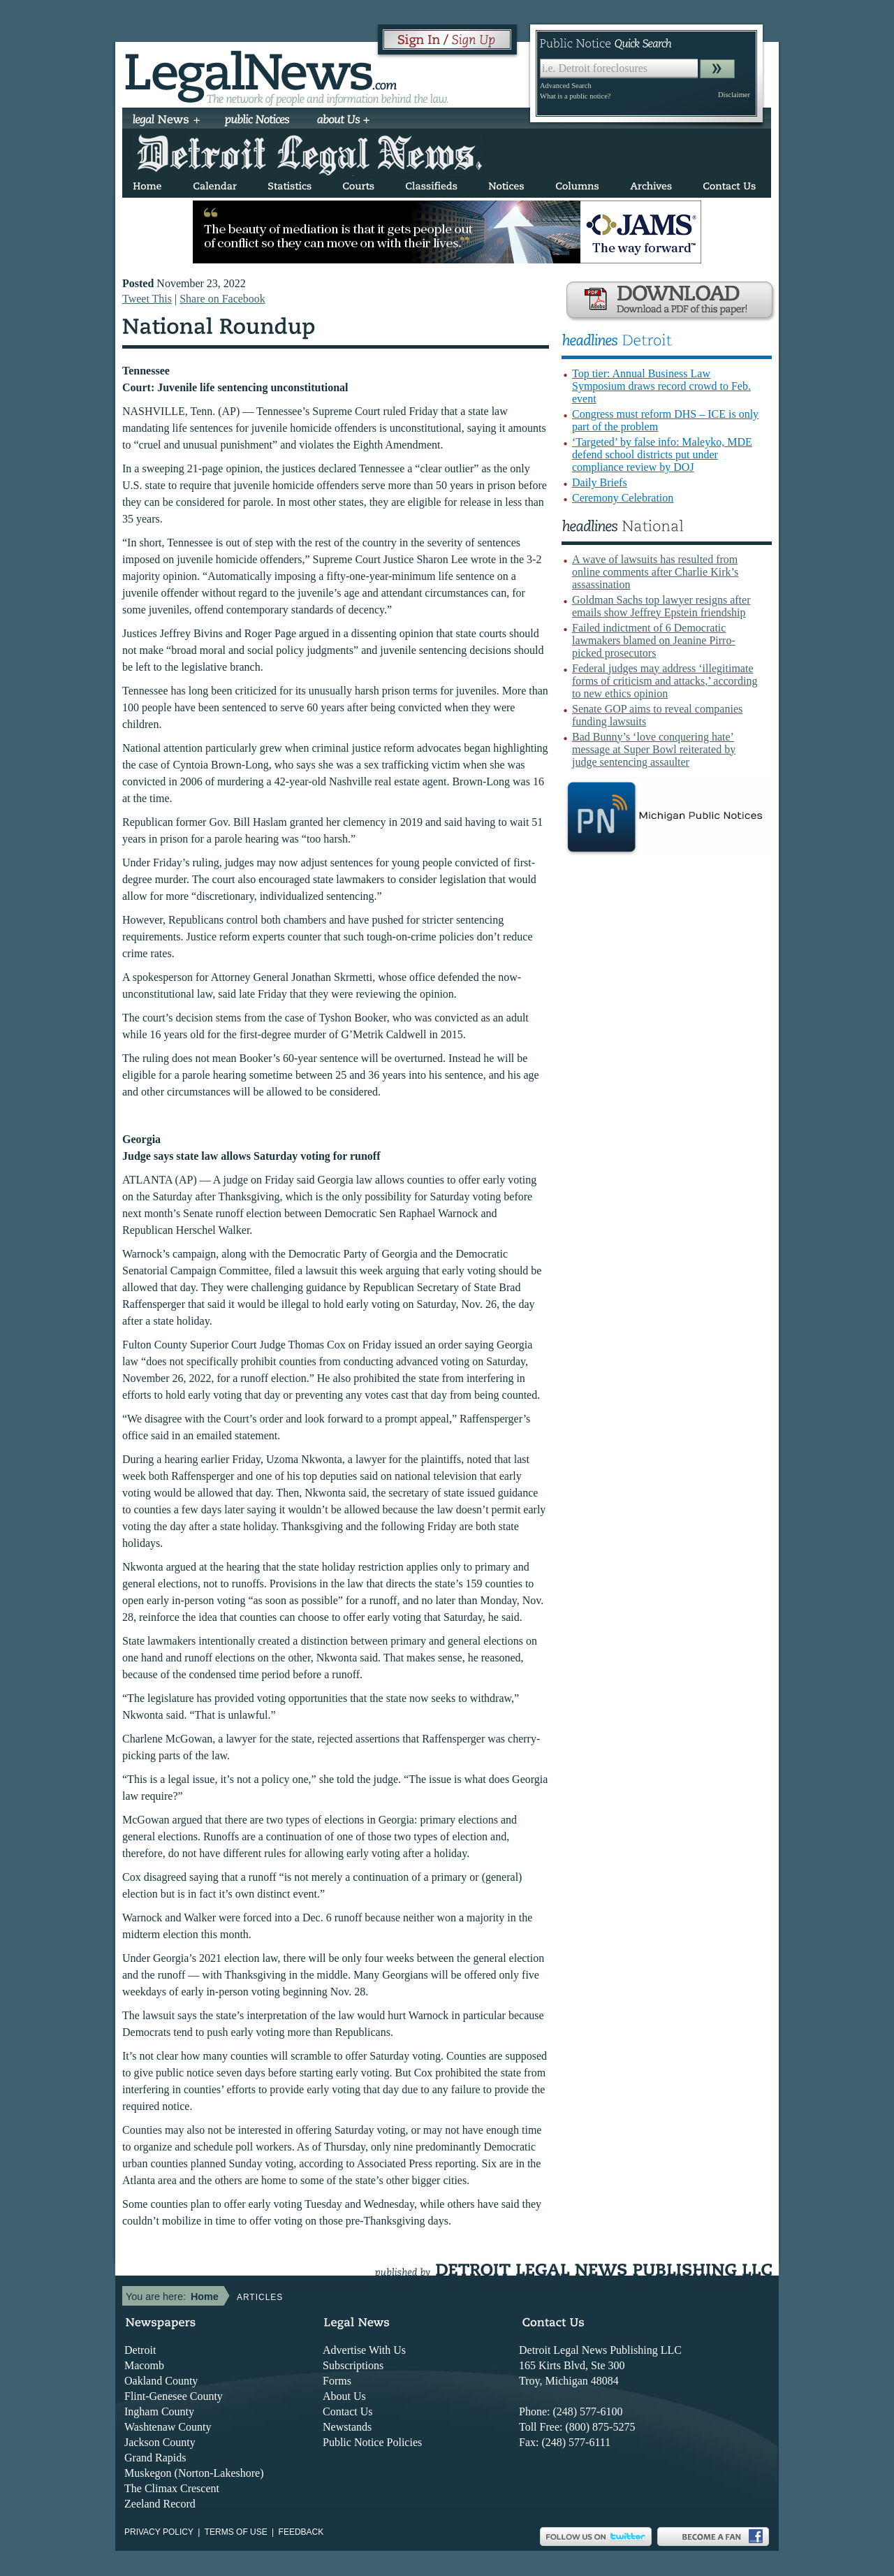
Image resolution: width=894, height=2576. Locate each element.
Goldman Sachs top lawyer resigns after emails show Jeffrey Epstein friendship (661, 606)
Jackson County (160, 2442)
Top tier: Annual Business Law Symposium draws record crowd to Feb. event (661, 386)
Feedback (301, 2532)
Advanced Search (566, 85)
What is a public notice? (575, 96)
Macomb (144, 2365)
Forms (337, 2381)
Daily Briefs (599, 482)
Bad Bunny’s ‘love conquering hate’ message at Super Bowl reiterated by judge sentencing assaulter (653, 749)
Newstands (347, 2427)
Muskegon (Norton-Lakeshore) (194, 2473)
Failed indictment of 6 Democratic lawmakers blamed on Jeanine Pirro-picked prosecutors (653, 640)
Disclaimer (734, 95)
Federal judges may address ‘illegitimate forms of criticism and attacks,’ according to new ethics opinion (664, 680)
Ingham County (159, 2411)
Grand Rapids (155, 2458)
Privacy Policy (158, 2532)
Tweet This (147, 299)
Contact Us (348, 2411)
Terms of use (236, 2532)
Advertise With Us (364, 2350)
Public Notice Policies (372, 2442)
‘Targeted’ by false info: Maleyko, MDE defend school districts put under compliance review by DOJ (662, 454)
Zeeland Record (160, 2504)
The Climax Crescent (171, 2488)
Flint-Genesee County (173, 2396)
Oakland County (161, 2381)
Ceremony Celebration (622, 498)
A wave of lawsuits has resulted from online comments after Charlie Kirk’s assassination (655, 571)
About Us (344, 2396)
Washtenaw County (167, 2427)
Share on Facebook (222, 299)
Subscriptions (353, 2365)
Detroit (140, 2350)
